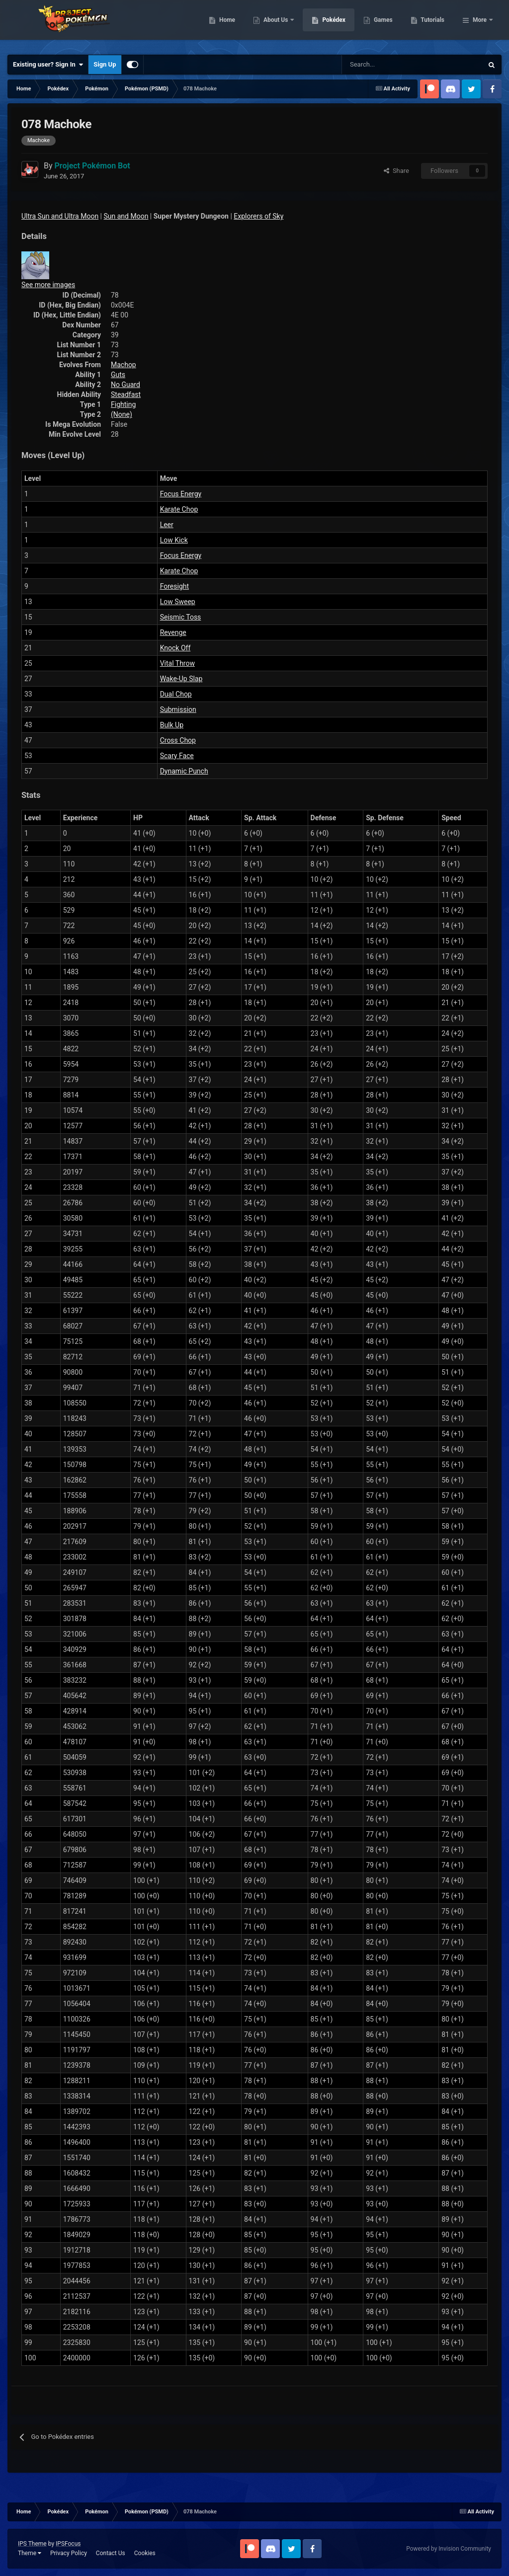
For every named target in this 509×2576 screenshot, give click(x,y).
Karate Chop (179, 509)
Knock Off (175, 648)
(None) (121, 414)
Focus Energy (181, 494)
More (479, 24)
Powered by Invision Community (448, 2548)
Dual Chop (176, 694)
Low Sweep (177, 602)
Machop (123, 365)
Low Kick (174, 540)
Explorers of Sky (258, 216)
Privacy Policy (68, 2553)
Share (396, 170)
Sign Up (104, 64)
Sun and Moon (126, 216)
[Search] (377, 64)
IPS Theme (32, 2543)
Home (278, 24)
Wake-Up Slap (181, 679)
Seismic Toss (180, 617)
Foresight (174, 586)
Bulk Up (171, 725)
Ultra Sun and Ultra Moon (59, 216)
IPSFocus (68, 2543)
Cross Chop (178, 740)
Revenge (173, 632)
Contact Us (110, 2553)
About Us (327, 24)
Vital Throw (177, 663)
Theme (29, 2553)
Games (434, 24)
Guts (118, 375)
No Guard (125, 385)
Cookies (145, 2553)
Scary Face (177, 756)
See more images (48, 285)
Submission (178, 709)
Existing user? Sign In (48, 64)
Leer (166, 525)
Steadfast (126, 394)
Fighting (123, 404)
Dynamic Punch (184, 771)
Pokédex (385, 24)
